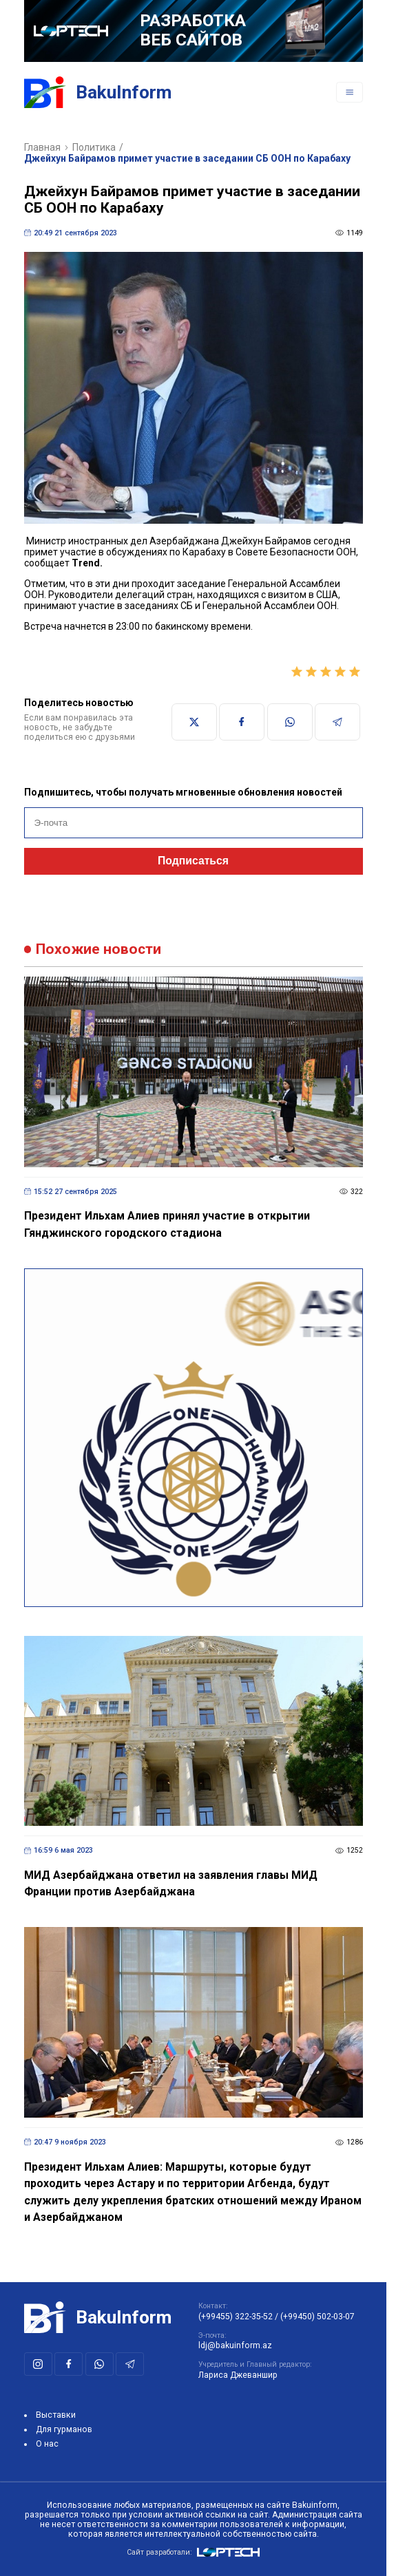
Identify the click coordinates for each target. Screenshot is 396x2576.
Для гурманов (64, 2429)
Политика (94, 147)
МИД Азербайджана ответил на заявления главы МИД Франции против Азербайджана (170, 1884)
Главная (42, 147)
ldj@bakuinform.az (235, 2345)
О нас (47, 2444)
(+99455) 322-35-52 (235, 2316)
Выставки (56, 2415)
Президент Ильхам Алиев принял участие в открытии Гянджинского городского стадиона (167, 1224)
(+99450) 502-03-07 (317, 2316)
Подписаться (193, 860)
